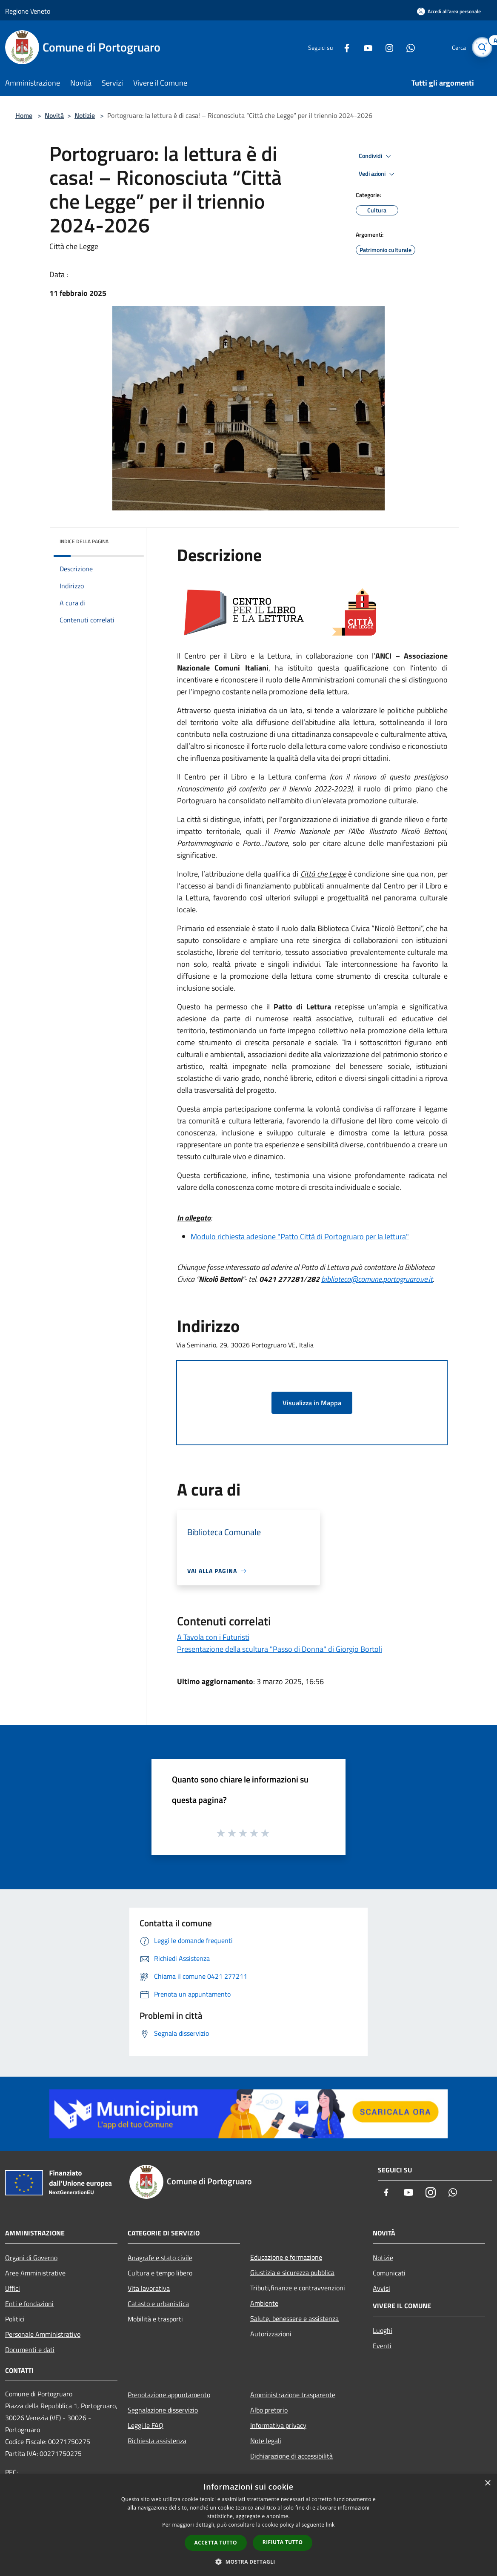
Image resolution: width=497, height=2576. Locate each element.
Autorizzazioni (270, 2334)
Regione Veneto (27, 11)
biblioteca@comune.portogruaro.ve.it (377, 1279)
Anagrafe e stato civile (160, 2257)
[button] (248, 2561)
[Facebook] (342, 47)
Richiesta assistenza (157, 2441)
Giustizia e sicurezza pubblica (292, 2272)
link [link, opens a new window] (330, 2524)
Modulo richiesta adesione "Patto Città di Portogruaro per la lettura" (300, 1236)
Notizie (84, 115)
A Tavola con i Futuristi (213, 1637)
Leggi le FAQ (145, 2425)
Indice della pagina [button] (84, 541)
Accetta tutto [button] (215, 2542)
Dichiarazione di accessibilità (291, 2456)
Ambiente (264, 2303)
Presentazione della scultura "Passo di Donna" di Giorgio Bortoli (279, 1649)
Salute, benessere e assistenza (294, 2318)
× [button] (487, 2483)
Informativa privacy (278, 2425)
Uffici (12, 2288)
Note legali (265, 2441)
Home (23, 115)
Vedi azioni (378, 174)
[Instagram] (384, 47)
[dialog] (248, 2525)
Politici (15, 2319)
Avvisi (381, 2288)
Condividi (376, 156)
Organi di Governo (31, 2257)
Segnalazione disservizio (163, 2410)
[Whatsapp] (405, 47)
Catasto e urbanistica (158, 2303)
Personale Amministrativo (42, 2334)
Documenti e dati (29, 2349)
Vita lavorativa (149, 2288)
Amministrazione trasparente (292, 2395)
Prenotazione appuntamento (169, 2395)
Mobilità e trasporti (155, 2319)
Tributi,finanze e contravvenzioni (297, 2288)
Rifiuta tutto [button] (283, 2542)
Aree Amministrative (35, 2273)
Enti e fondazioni (29, 2303)
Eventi (382, 2346)
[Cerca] (481, 47)
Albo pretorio (269, 2410)
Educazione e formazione (286, 2257)
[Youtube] (363, 47)
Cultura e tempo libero (160, 2273)
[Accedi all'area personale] (449, 11)
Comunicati (389, 2273)
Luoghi (382, 2330)
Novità (54, 115)
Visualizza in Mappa (312, 1403)
